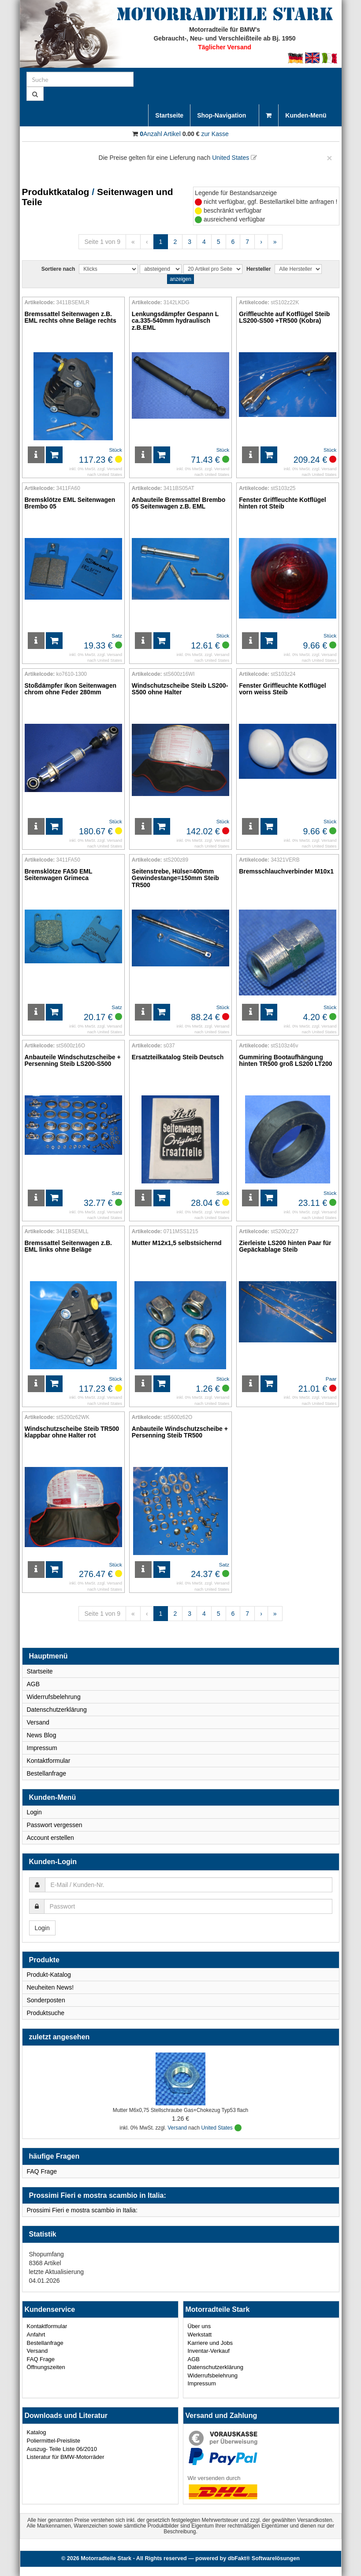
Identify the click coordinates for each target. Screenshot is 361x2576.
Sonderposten (46, 2000)
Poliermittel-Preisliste (53, 2440)
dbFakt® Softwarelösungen (264, 2558)
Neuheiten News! (50, 1987)
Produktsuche (46, 2012)
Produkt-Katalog (49, 1974)
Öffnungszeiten (46, 2367)
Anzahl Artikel (160, 133)
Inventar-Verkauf (209, 2351)
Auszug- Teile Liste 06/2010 (62, 2449)
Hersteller (258, 269)
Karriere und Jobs (210, 2343)
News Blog (41, 1735)
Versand (114, 469)
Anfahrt (36, 2334)
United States (234, 157)
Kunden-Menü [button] (308, 115)
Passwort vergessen (54, 1824)
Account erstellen (50, 1837)
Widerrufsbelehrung (54, 1696)
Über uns (199, 2326)
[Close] (329, 157)
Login (34, 1812)
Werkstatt (200, 2334)
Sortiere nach (58, 269)
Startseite (169, 115)
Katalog (36, 2432)
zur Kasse (214, 133)
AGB (33, 1684)
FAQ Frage (42, 2171)
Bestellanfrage (47, 1773)
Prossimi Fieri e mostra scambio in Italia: (82, 2210)
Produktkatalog (55, 192)
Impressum (42, 1747)
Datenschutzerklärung (57, 1709)
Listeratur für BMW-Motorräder (65, 2457)
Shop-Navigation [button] (224, 115)
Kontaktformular (49, 1760)
